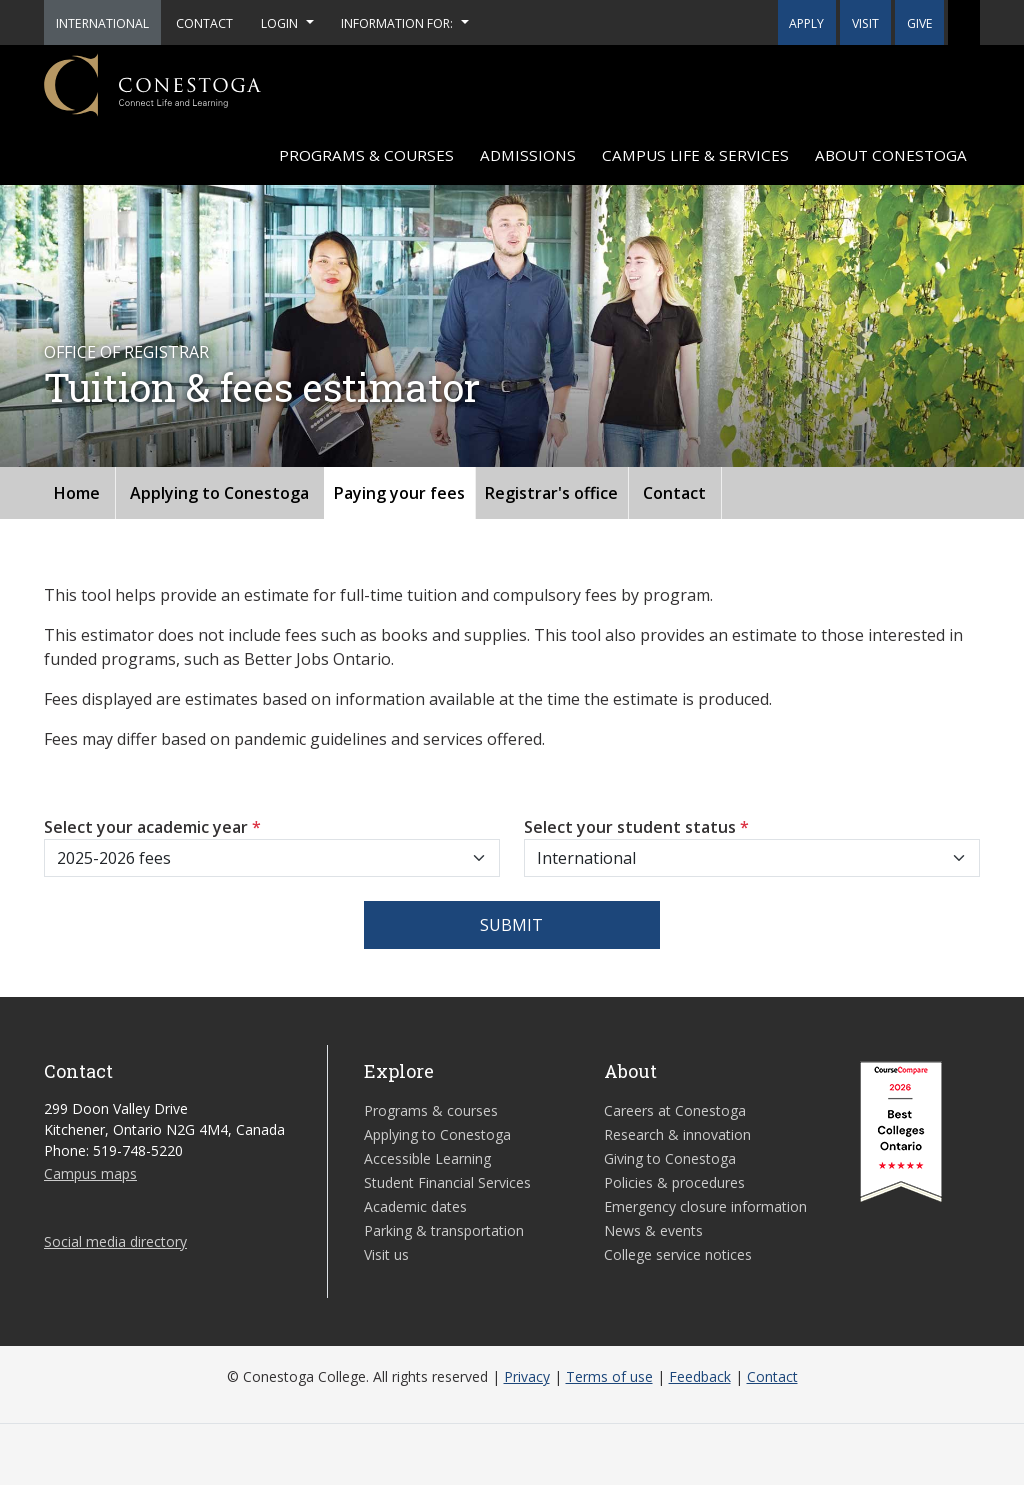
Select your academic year (152, 827)
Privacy (527, 1376)
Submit (511, 925)
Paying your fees (399, 493)
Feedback (700, 1376)
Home (77, 493)
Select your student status (636, 827)
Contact (674, 493)
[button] (964, 22)
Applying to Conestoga (219, 493)
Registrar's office (551, 493)
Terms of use (609, 1376)
